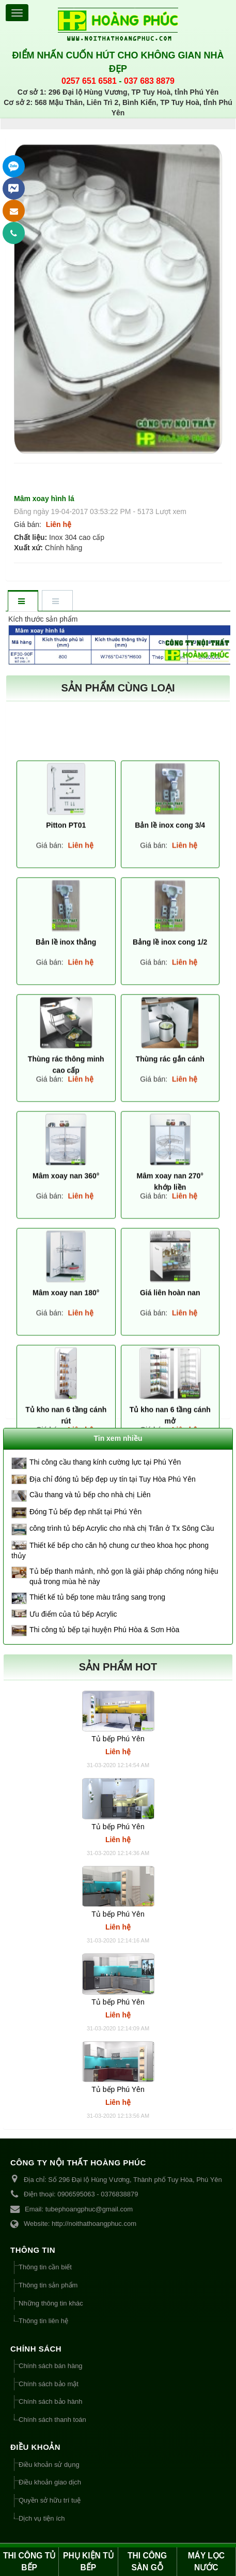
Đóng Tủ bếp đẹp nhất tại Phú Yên (85, 1512)
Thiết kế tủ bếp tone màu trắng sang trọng (97, 1597)
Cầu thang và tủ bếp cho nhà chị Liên (89, 1494)
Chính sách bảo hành (50, 2401)
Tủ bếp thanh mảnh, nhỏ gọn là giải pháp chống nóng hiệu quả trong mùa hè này (123, 1576)
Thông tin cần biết (45, 2267)
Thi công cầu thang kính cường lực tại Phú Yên (105, 1462)
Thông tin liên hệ (43, 2321)
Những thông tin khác (51, 2303)
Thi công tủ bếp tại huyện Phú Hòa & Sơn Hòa (104, 1629)
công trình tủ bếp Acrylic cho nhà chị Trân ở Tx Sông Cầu (121, 1528)
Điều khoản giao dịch (50, 2482)
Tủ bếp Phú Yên (117, 1739)
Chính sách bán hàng (51, 2366)
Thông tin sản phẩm (48, 2285)
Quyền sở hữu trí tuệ (50, 2500)
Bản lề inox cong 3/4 (170, 1426)
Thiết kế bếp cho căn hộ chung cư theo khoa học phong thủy (110, 1550)
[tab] (22, 602)
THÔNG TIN (32, 2250)
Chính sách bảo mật (48, 2384)
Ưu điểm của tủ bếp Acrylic (73, 1614)
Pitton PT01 (66, 1426)
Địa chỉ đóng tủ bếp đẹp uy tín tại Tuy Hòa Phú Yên (112, 1479)
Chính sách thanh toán (52, 2419)
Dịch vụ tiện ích (42, 2518)
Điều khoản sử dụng (49, 2464)
